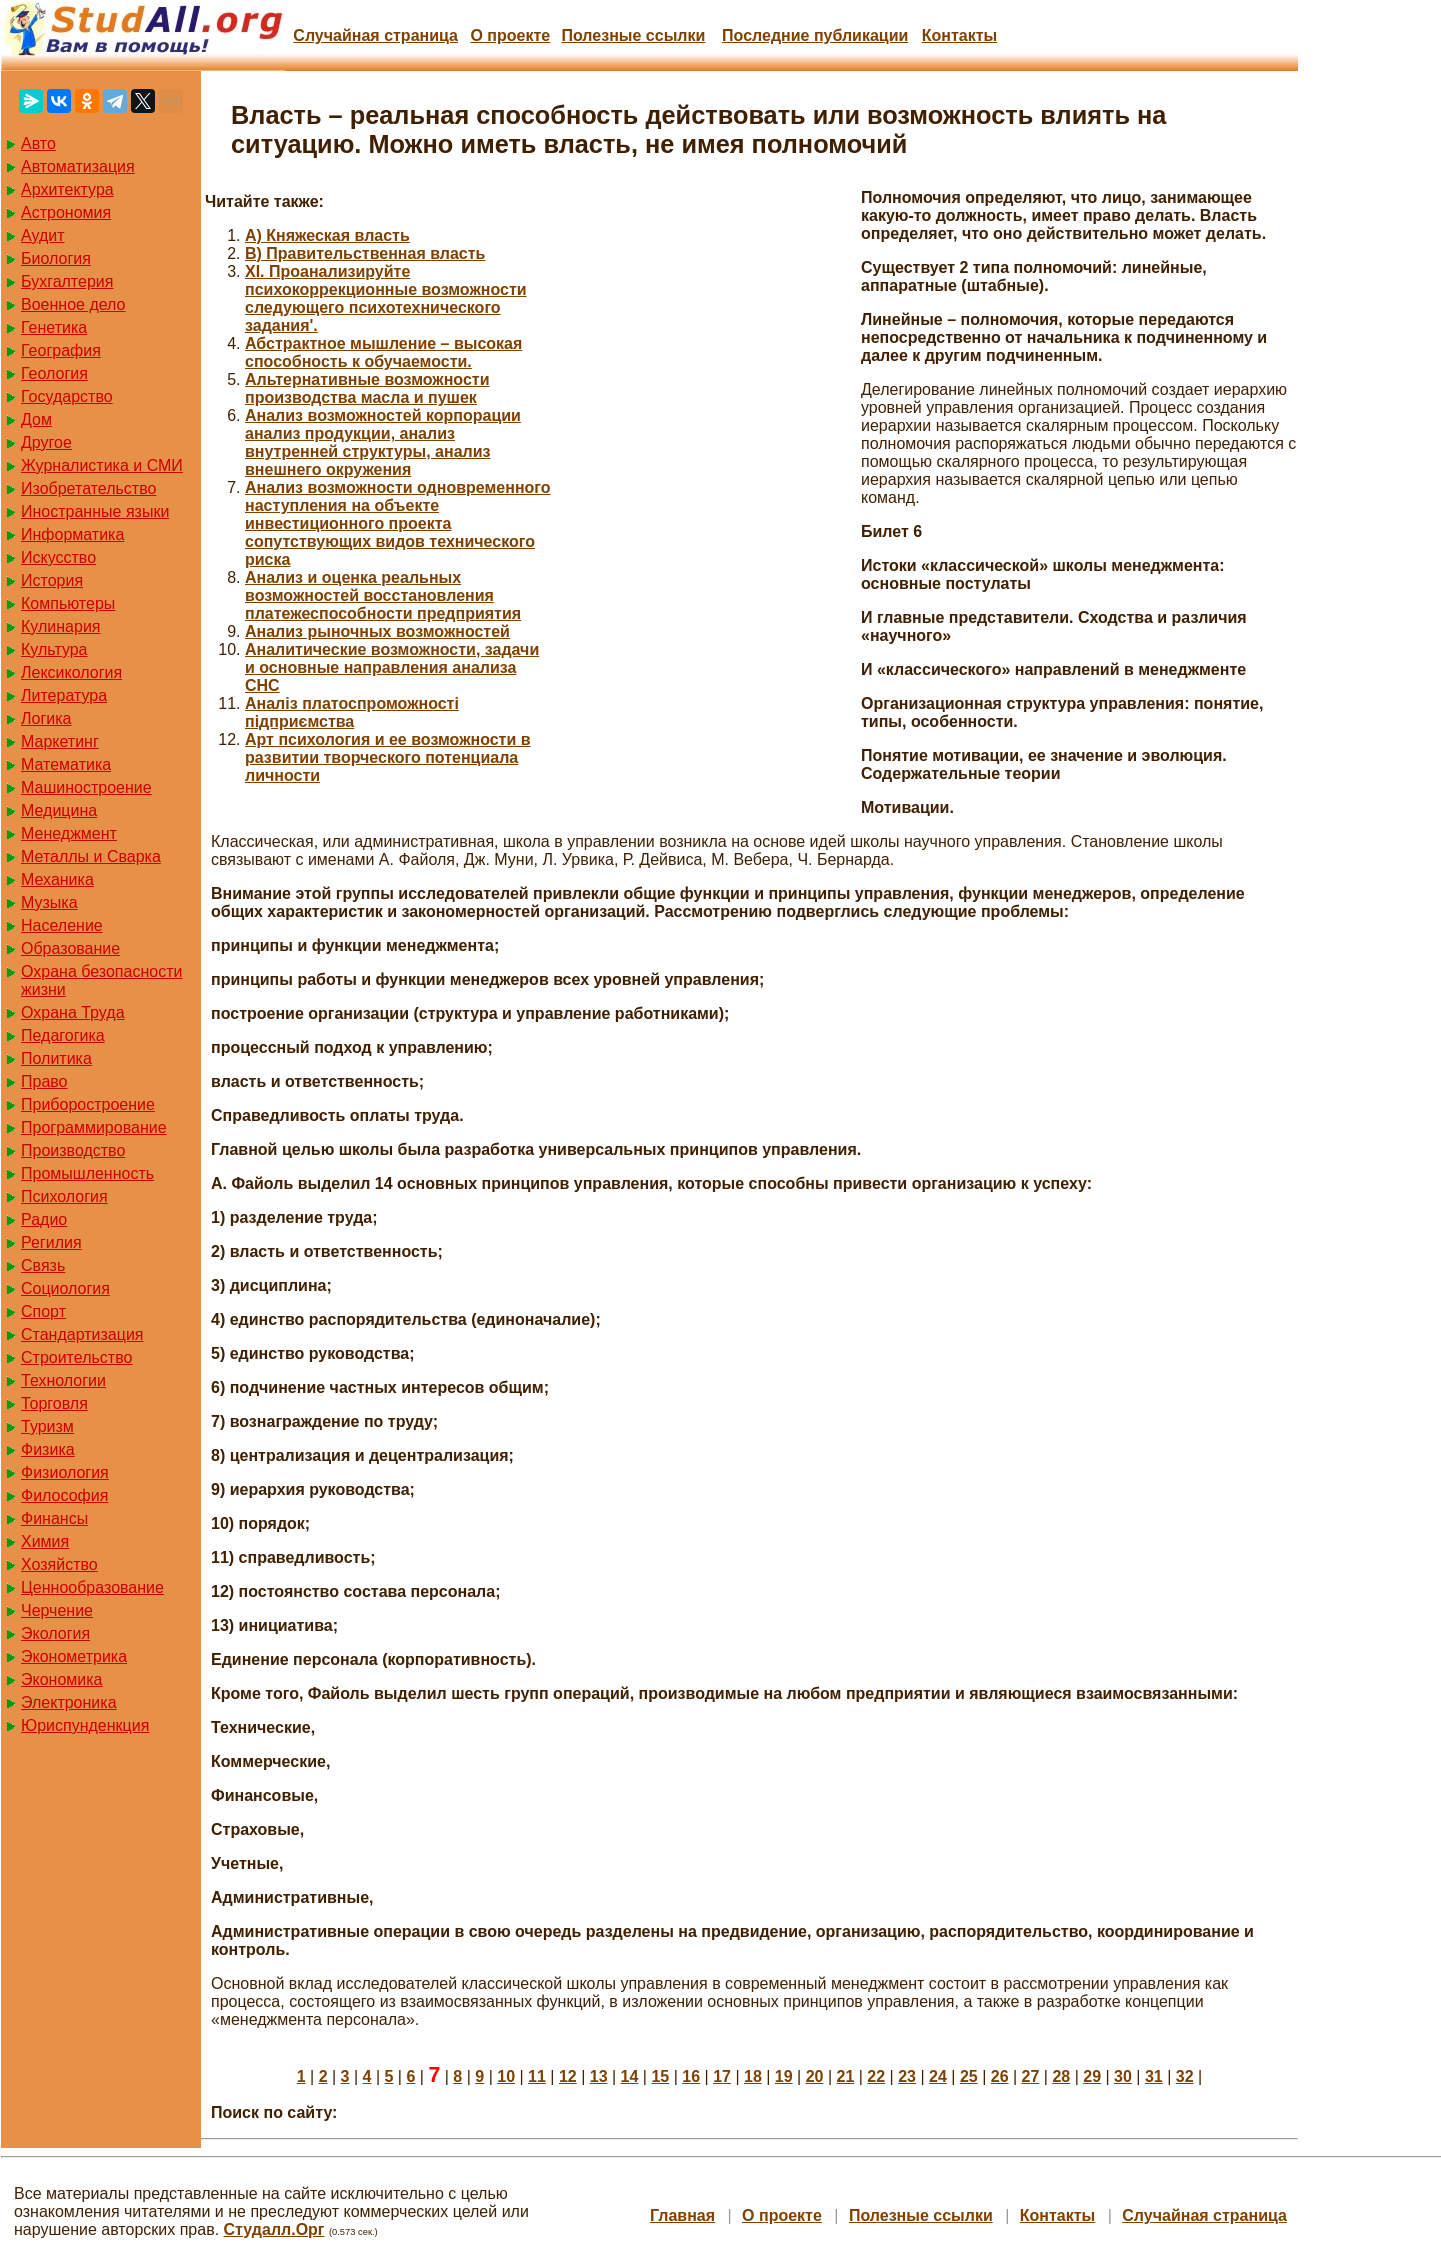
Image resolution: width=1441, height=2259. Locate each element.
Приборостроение (88, 1104)
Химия (45, 1541)
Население (62, 925)
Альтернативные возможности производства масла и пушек (367, 388)
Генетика (54, 327)
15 (660, 2076)
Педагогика (63, 1035)
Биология (56, 258)
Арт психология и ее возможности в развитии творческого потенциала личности (388, 757)
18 (753, 2076)
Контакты (959, 35)
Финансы (54, 1518)
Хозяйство (59, 1564)
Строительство (76, 1357)
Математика (66, 764)
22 (876, 2076)
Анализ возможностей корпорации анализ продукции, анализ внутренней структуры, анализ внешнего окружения (383, 442)
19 (784, 2076)
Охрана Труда (73, 1012)
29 (1092, 2076)
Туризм (47, 1426)
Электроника (69, 1702)
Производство (73, 1150)
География (61, 350)
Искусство (58, 557)
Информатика (72, 534)
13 (599, 2076)
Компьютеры (68, 603)
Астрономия (66, 212)
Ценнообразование (92, 1587)
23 (907, 2076)
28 (1061, 2076)
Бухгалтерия (67, 281)
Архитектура (67, 189)
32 (1185, 2076)
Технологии (63, 1380)
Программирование (94, 1127)
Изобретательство (88, 488)
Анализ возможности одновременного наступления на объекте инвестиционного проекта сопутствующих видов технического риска (398, 523)
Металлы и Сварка (91, 856)
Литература (64, 695)
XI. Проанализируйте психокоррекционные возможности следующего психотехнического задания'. (386, 298)
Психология (64, 1196)
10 (506, 2076)
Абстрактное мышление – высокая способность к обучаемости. (383, 352)
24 (938, 2076)
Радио (44, 1219)
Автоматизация (78, 166)
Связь (43, 1265)
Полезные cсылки (633, 35)
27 (1031, 2076)
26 (1000, 2076)
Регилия (51, 1242)
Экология (55, 1633)
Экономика (62, 1679)
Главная (682, 2215)
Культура (54, 649)
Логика (46, 718)
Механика (57, 879)
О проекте (510, 35)
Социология (65, 1288)
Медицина (59, 810)
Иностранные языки (95, 511)
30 (1123, 2076)
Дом (36, 419)
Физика (48, 1449)
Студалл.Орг (274, 2229)
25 (969, 2076)
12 (568, 2076)
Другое (46, 442)
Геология (54, 373)
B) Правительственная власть (365, 253)
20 (815, 2076)
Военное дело (73, 304)
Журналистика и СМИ (102, 465)
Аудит (43, 235)
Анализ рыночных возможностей (377, 631)
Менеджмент (69, 833)
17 (722, 2076)
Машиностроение (86, 787)
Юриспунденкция (85, 1725)
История (52, 580)
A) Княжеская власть (327, 235)
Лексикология (71, 672)
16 (691, 2076)
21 (846, 2076)
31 (1154, 2076)
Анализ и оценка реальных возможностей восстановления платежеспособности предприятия (383, 595)
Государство (67, 396)
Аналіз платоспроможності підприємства (352, 712)
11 (537, 2076)
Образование (70, 948)
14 (630, 2076)
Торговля (54, 1403)
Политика (56, 1058)
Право (44, 1081)
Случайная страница (375, 35)
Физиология (65, 1472)
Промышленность (87, 1173)
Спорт (43, 1311)
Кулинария (60, 626)
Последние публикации (815, 35)
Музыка (49, 902)
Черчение (57, 1610)
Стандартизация (82, 1334)
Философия (64, 1495)
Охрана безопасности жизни (101, 980)
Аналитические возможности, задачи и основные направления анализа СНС (392, 667)
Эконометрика (74, 1656)
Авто (38, 143)
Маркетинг (60, 741)
